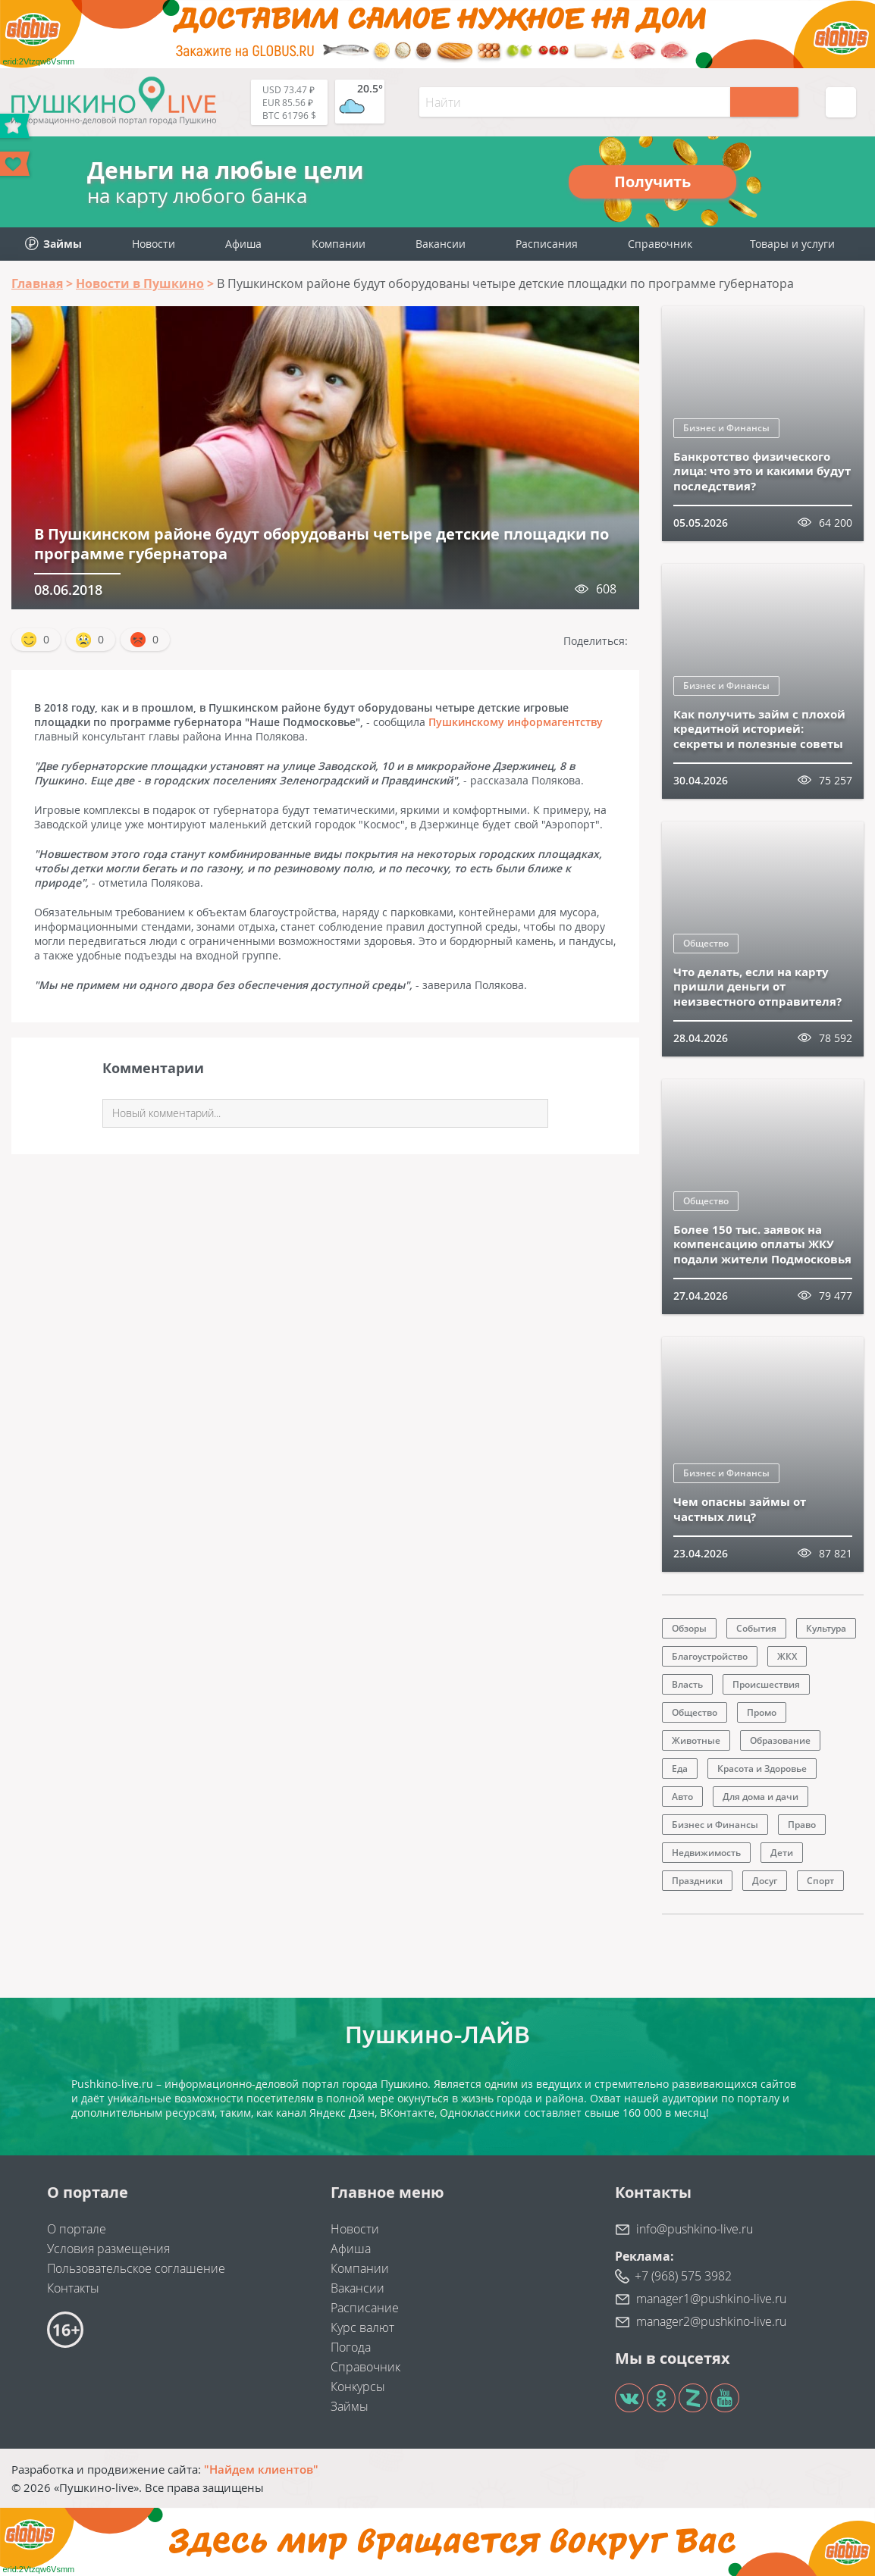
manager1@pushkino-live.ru (711, 2298)
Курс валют (362, 2327)
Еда (680, 1768)
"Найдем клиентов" (261, 2469)
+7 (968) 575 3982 (683, 2276)
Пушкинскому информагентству (515, 722)
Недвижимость (706, 1852)
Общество (706, 943)
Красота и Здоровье (762, 1768)
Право (802, 1824)
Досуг (764, 1880)
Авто (682, 1796)
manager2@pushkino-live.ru (711, 2321)
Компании (338, 243)
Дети (781, 1852)
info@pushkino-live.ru (694, 2229)
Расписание (365, 2307)
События (756, 1628)
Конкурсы (358, 2386)
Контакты (73, 2288)
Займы (350, 2406)
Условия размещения (108, 2248)
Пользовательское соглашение (136, 2268)
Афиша (243, 243)
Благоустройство (710, 1656)
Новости (153, 243)
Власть (687, 1684)
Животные (696, 1740)
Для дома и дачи (760, 1796)
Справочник (660, 243)
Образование (780, 1740)
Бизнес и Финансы (726, 427)
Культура (826, 1628)
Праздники (697, 1880)
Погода (351, 2347)
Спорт (820, 1880)
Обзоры (689, 1628)
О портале (76, 2229)
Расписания (547, 243)
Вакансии (441, 243)
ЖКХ (787, 1656)
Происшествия (766, 1684)
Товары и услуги (792, 243)
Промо (761, 1712)
